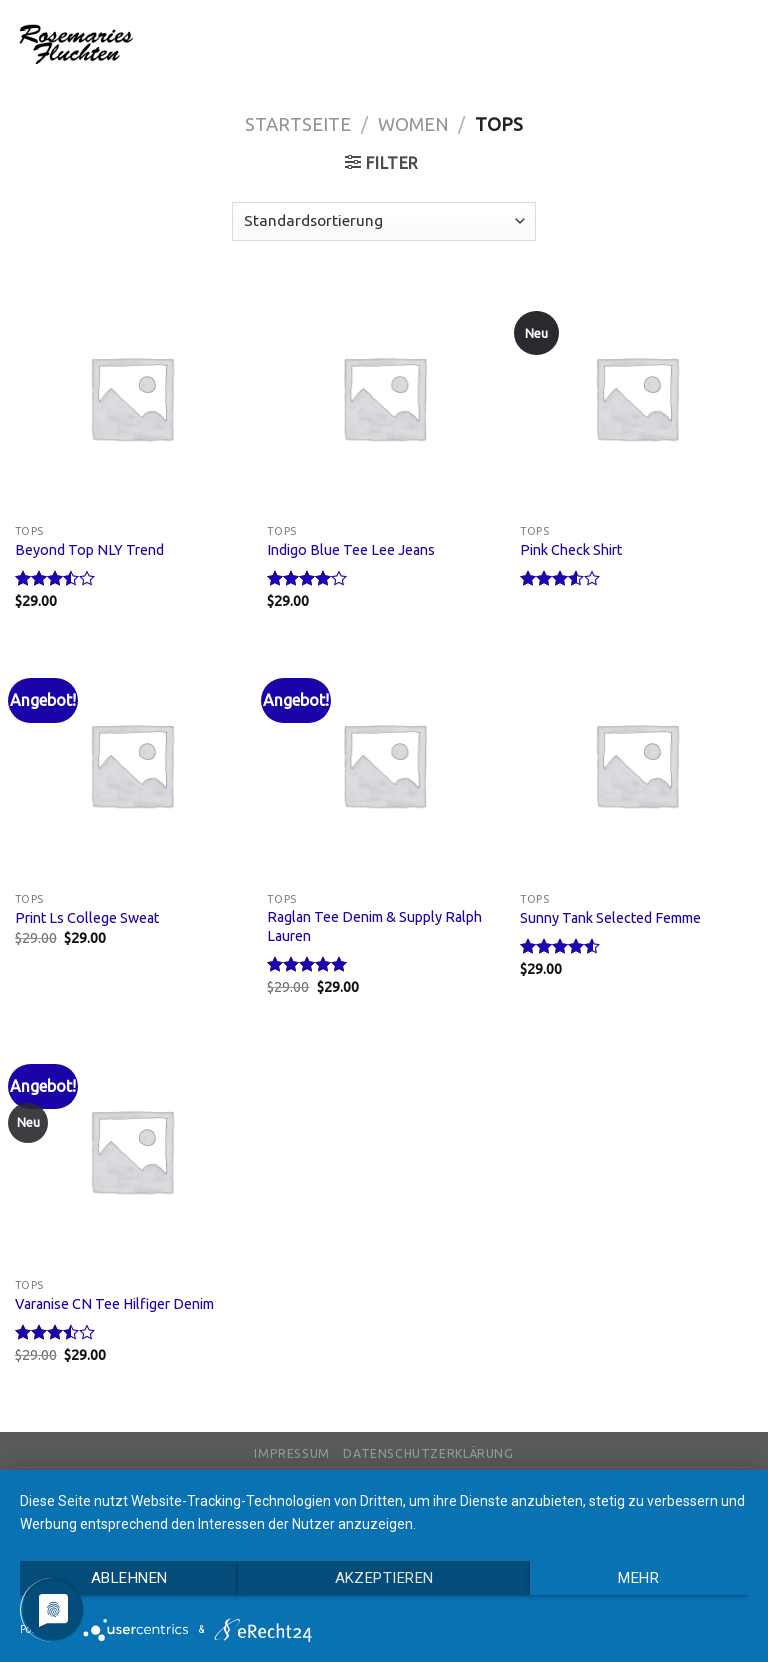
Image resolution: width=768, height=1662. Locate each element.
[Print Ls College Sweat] (131, 764)
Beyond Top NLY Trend (89, 550)
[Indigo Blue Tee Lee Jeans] (383, 397)
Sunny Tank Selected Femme (610, 918)
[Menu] (741, 43)
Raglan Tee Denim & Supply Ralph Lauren (374, 926)
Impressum (292, 1453)
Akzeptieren (384, 1578)
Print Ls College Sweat (87, 918)
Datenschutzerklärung (428, 1453)
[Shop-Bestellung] (384, 221)
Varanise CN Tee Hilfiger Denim (114, 1304)
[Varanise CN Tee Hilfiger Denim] (131, 1150)
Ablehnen (129, 1578)
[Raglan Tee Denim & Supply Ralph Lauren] (383, 764)
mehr (638, 1578)
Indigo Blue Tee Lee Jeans (351, 550)
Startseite (298, 124)
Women (413, 124)
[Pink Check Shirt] (636, 397)
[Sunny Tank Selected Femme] (636, 764)
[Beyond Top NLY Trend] (131, 397)
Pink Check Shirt (571, 550)
